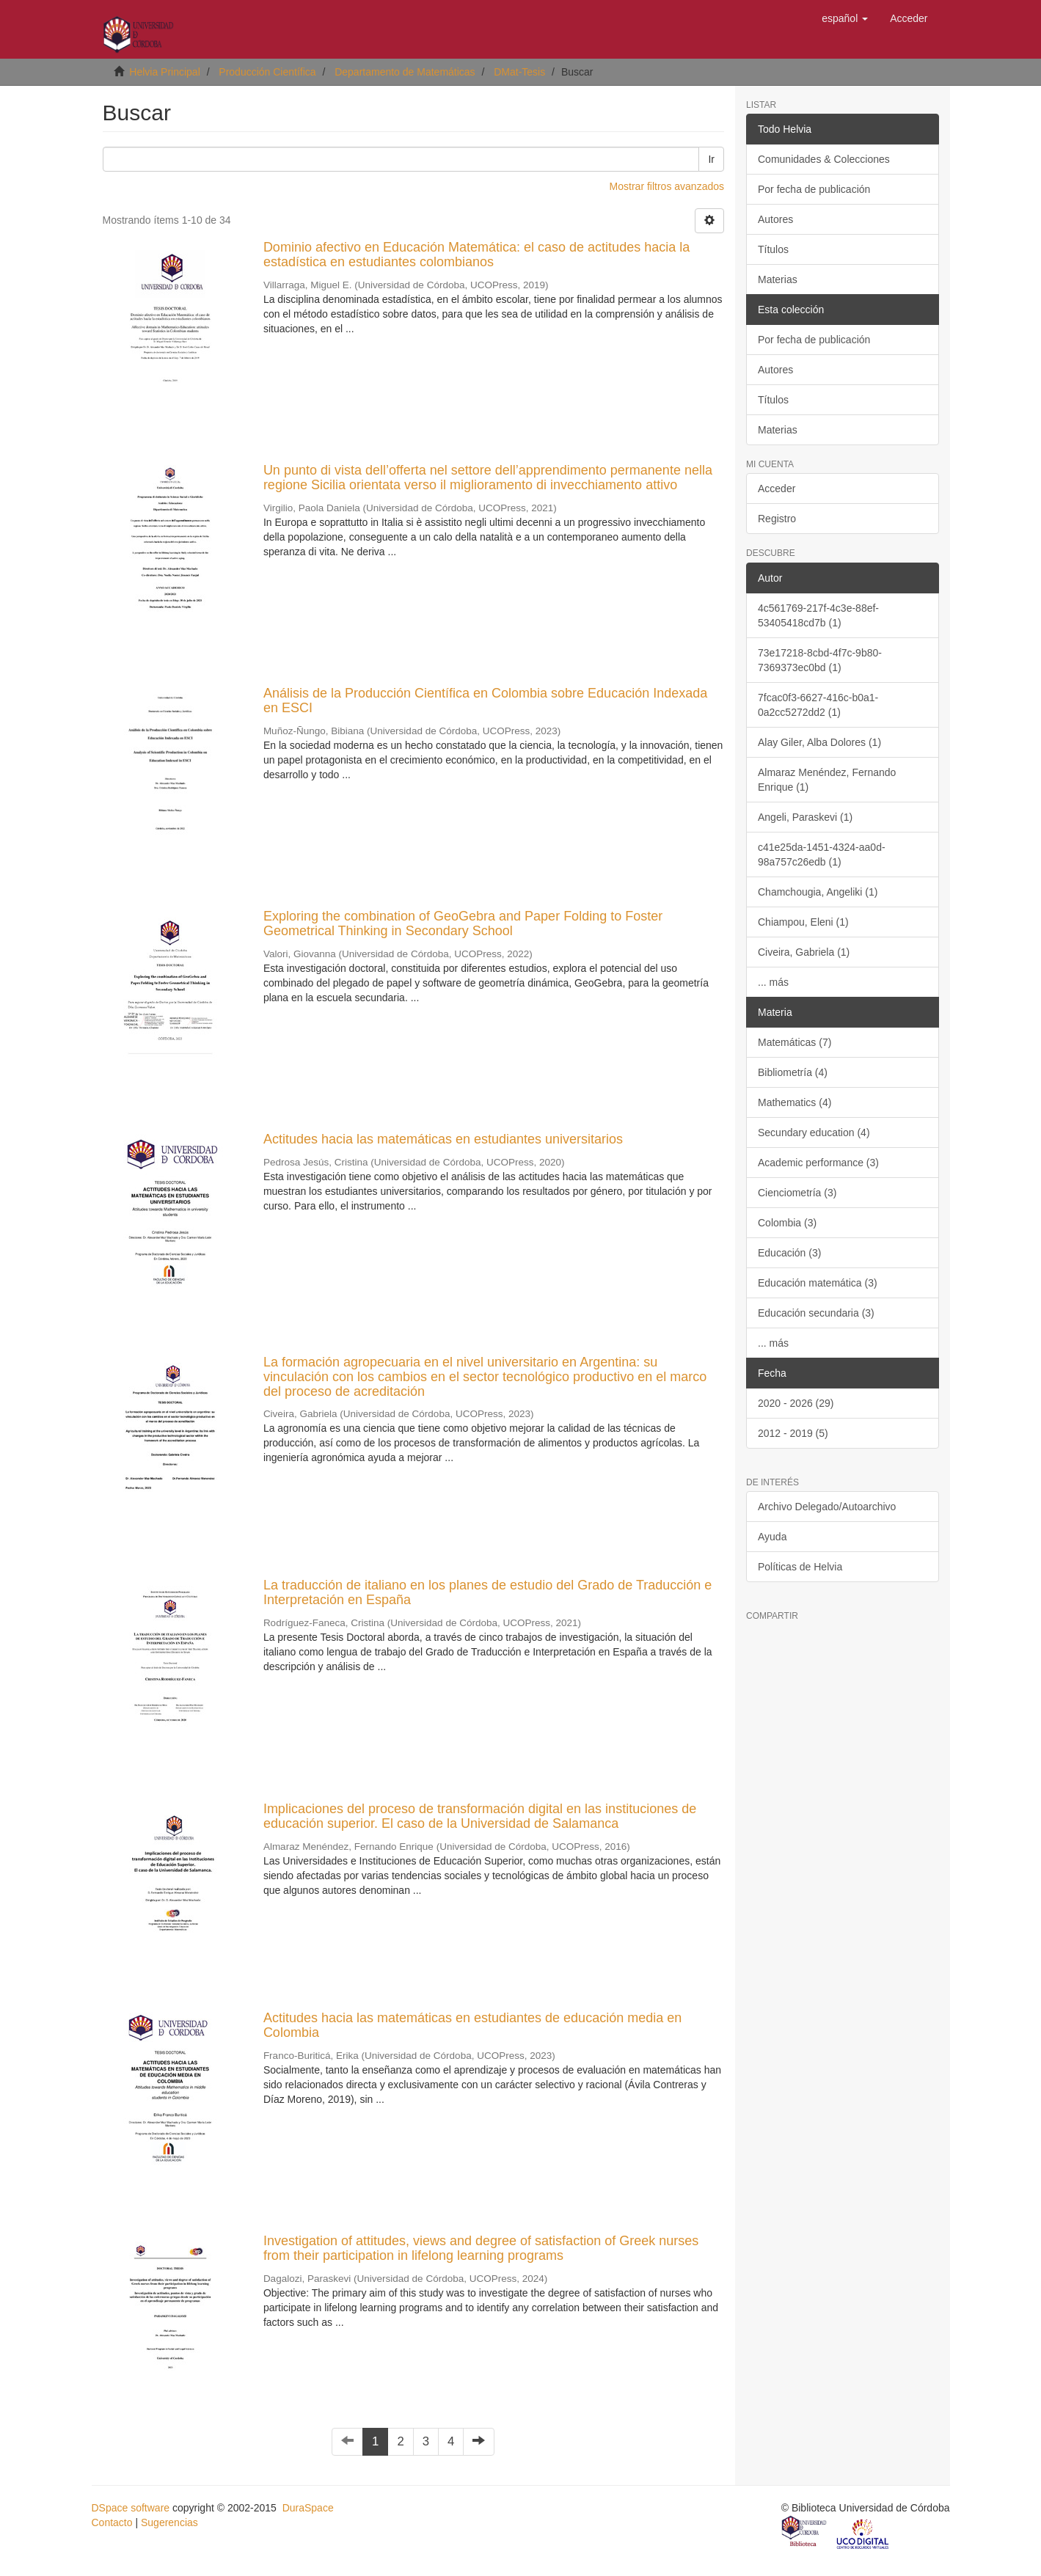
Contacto (112, 2522)
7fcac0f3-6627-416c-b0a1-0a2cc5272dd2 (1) (818, 705)
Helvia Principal (164, 72)
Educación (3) (789, 1253)
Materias (777, 279)
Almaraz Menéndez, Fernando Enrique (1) (827, 779)
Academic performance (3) (818, 1162)
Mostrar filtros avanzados (667, 186)
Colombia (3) (787, 1223)
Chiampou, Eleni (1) (803, 922)
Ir (711, 159)
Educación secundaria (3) (816, 1313)
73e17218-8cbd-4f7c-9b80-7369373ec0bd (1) (820, 660)
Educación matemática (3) (817, 1283)
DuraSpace (308, 2508)
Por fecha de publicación (814, 189)
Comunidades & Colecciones (824, 159)
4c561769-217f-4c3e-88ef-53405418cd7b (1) (818, 615)
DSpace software (131, 2508)
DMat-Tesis (519, 72)
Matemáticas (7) (794, 1042)
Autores (775, 219)
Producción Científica (267, 72)
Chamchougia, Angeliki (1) (817, 892)
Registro (777, 518)
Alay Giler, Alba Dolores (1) (819, 742)
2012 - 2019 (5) (793, 1433)
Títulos (773, 249)
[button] (845, 18)
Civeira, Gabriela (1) (804, 952)
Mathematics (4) (794, 1102)
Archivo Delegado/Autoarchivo (827, 1506)
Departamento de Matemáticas (405, 72)
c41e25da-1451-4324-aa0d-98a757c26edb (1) (821, 854)
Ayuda (772, 1537)
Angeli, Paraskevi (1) (805, 817)
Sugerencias (169, 2522)
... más (773, 982)
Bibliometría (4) (793, 1072)
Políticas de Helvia (800, 1567)
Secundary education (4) (814, 1132)
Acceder (776, 488)
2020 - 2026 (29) (796, 1403)
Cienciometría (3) (797, 1193)
